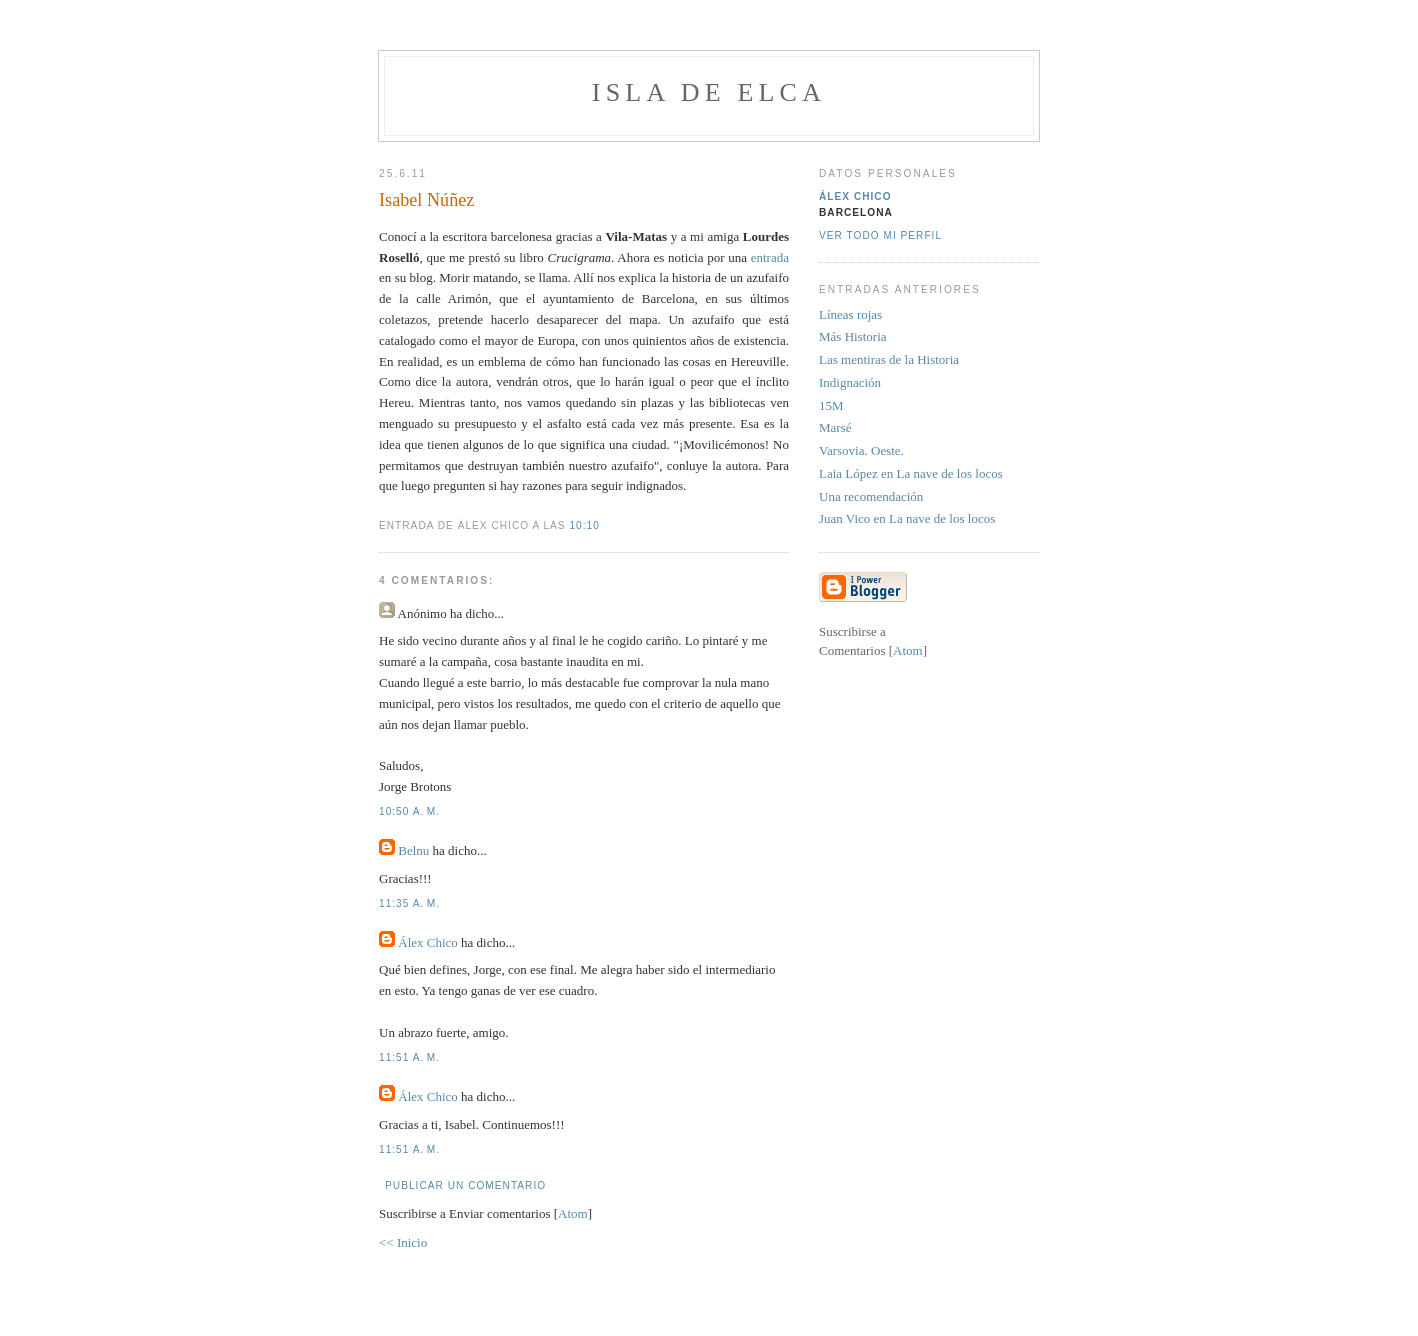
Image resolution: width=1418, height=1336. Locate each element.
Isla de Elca (709, 92)
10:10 (584, 525)
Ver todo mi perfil (880, 235)
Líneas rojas (850, 314)
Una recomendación (871, 496)
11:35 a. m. (409, 903)
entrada (770, 257)
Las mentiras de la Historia (889, 359)
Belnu (413, 850)
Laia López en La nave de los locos (911, 473)
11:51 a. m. (409, 1057)
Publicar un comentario (465, 1185)
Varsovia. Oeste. (861, 450)
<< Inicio (403, 1242)
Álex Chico (428, 942)
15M (831, 405)
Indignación (850, 382)
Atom (573, 1213)
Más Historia (853, 336)
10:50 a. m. (409, 811)
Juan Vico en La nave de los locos (907, 518)
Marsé (835, 427)
